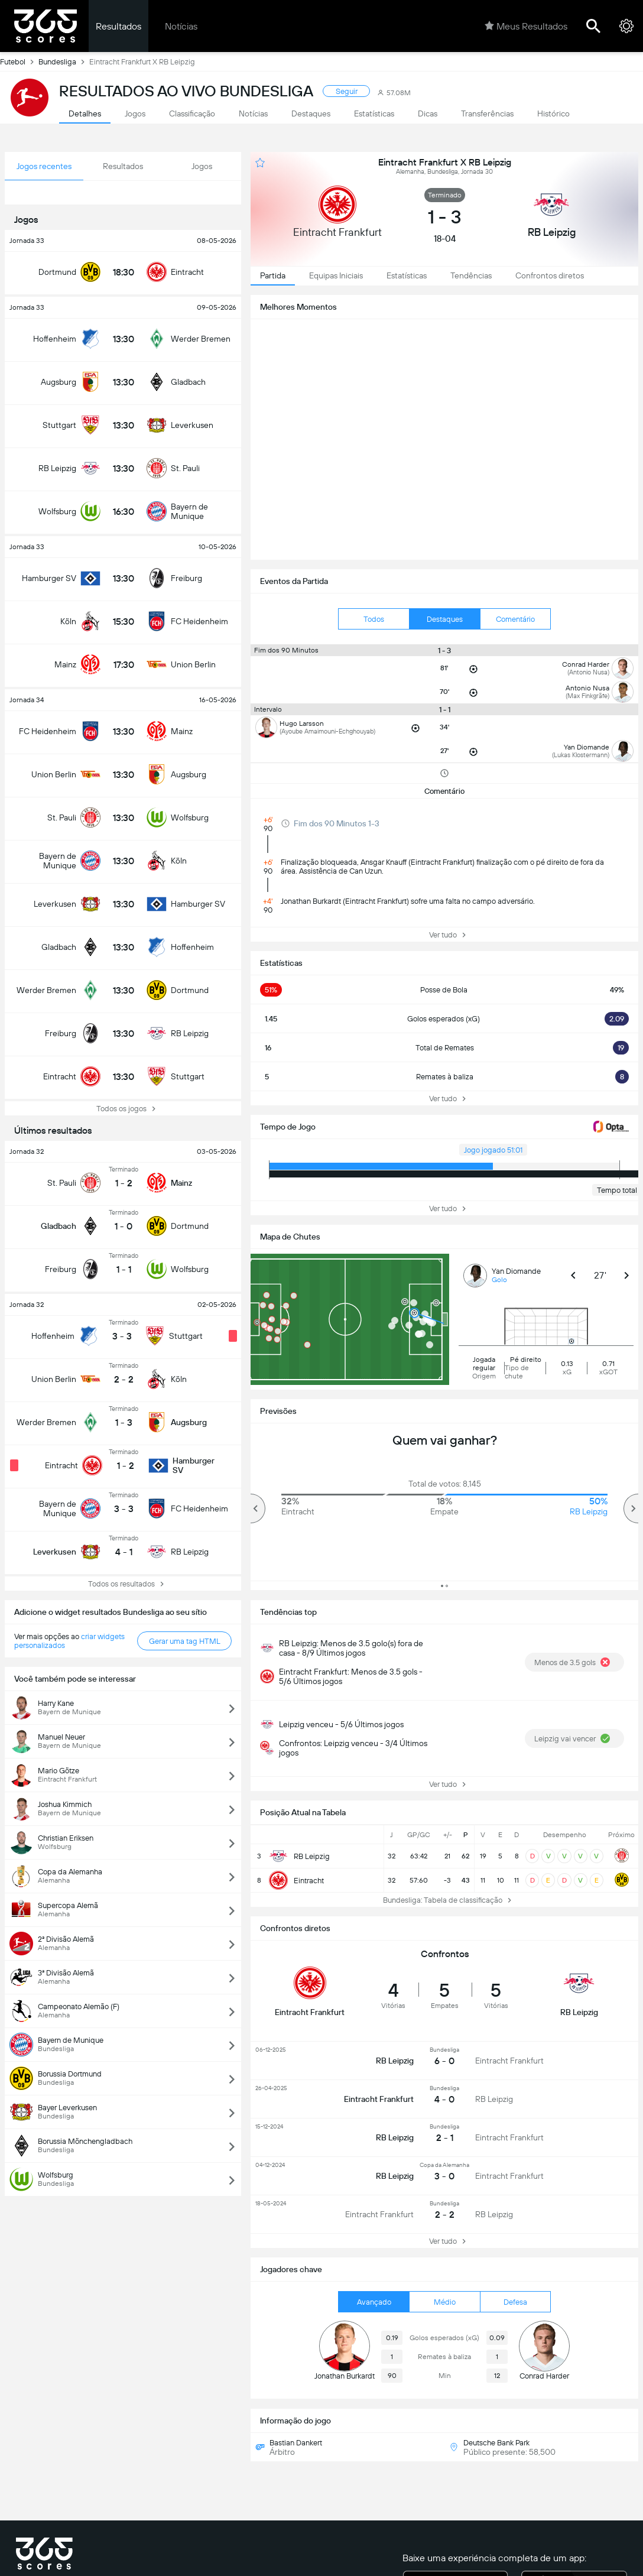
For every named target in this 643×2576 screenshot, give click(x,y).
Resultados (118, 26)
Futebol (19, 61)
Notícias (181, 26)
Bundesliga (63, 61)
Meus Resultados (526, 26)
